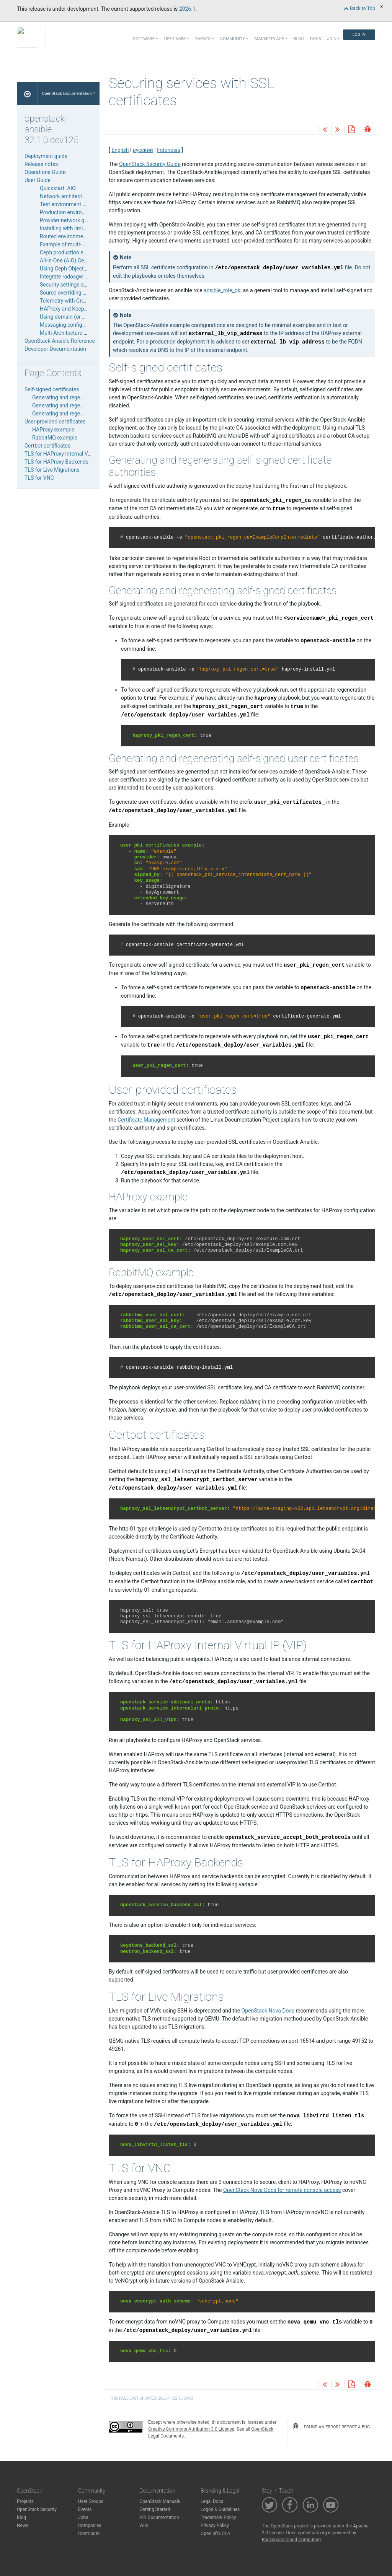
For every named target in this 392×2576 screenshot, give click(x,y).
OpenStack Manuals (159, 2501)
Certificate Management (146, 1120)
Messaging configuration (69, 325)
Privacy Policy (215, 2525)
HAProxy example (53, 430)
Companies (89, 2525)
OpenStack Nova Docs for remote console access (282, 2190)
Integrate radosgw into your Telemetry (85, 277)
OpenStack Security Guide (150, 164)
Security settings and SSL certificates (84, 285)
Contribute (89, 2533)
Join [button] (331, 38)
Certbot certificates (47, 446)
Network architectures (66, 196)
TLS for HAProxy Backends (56, 462)
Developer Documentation (55, 349)
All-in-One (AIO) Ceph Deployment (80, 260)
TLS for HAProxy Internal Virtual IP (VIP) (72, 454)
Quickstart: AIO (58, 188)
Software (144, 38)
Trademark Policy (218, 2517)
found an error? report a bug (331, 2426)
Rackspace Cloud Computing (291, 2539)
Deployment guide (45, 156)
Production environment (68, 212)
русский (143, 150)
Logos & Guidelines (220, 2509)
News (22, 2525)
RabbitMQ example (54, 438)
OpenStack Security (37, 2509)
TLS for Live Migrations (52, 470)
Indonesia (168, 150)
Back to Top (359, 8)
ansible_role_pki (223, 290)
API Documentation (159, 2517)
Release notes (41, 164)
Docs (315, 38)
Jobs (83, 2517)
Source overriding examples (73, 293)
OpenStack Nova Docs (268, 2011)
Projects (25, 2501)
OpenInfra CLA (215, 2533)
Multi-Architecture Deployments (77, 333)
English (120, 150)
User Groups (90, 2501)
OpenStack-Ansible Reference (59, 341)
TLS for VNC (39, 478)
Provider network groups (69, 220)
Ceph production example (70, 252)
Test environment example (71, 204)
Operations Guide (44, 172)
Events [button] (203, 38)
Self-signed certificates (51, 389)
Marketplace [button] (269, 38)
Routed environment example (74, 236)
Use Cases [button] (175, 38)
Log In (359, 34)
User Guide (37, 180)
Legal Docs (212, 2501)
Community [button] (232, 38)
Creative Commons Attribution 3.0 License (191, 2429)
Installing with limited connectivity (80, 228)
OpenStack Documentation (67, 93)
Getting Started (154, 2509)
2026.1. (188, 9)
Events (85, 2509)
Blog (299, 38)
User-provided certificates (54, 421)
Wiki (143, 2525)
